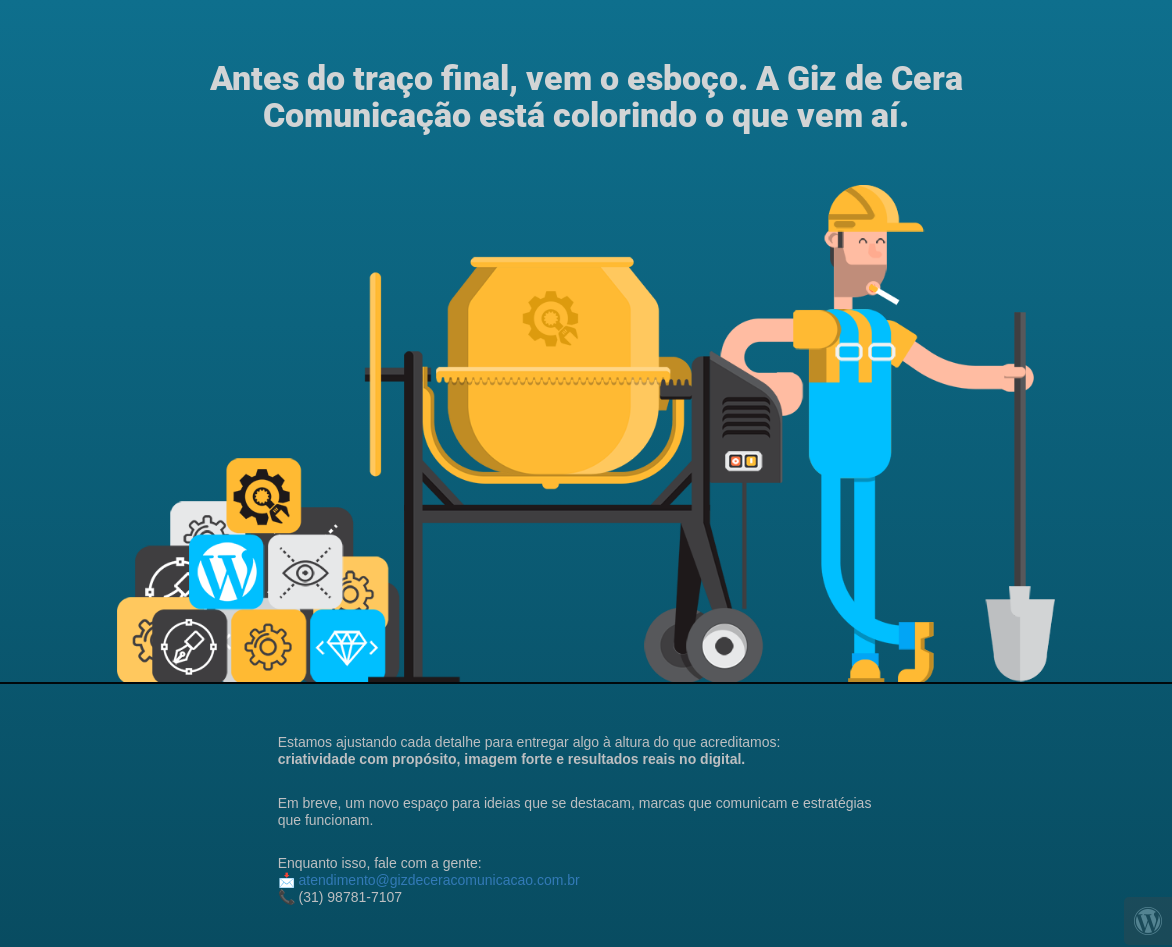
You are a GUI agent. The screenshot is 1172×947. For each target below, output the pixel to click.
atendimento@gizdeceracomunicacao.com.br (439, 880)
